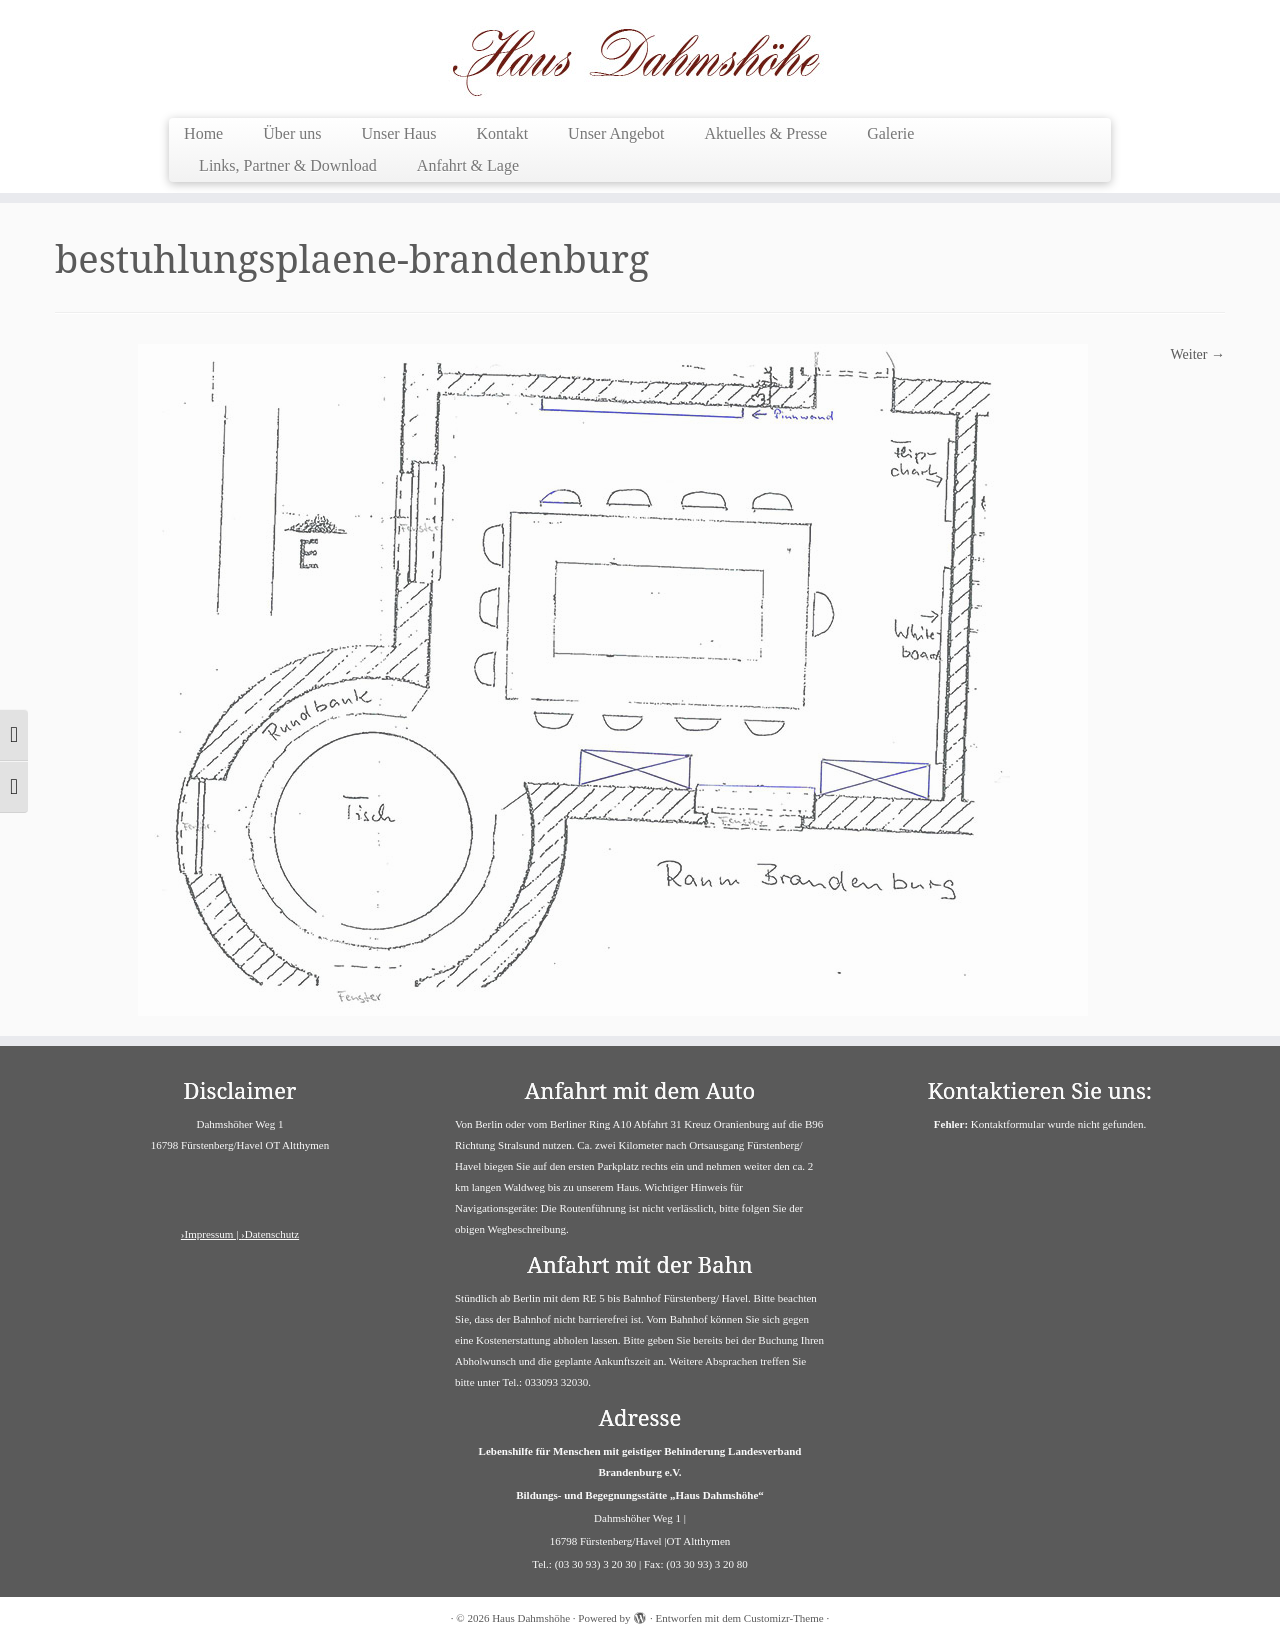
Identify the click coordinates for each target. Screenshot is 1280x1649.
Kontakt (503, 133)
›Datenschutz (270, 1234)
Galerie (890, 133)
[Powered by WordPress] (640, 1615)
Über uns (292, 133)
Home (203, 133)
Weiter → (1198, 354)
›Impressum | (211, 1234)
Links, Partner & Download (288, 165)
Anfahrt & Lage (468, 165)
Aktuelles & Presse (766, 133)
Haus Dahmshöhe (531, 1618)
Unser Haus (398, 133)
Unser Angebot (616, 133)
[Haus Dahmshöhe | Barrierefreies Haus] (640, 56)
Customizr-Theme (784, 1618)
